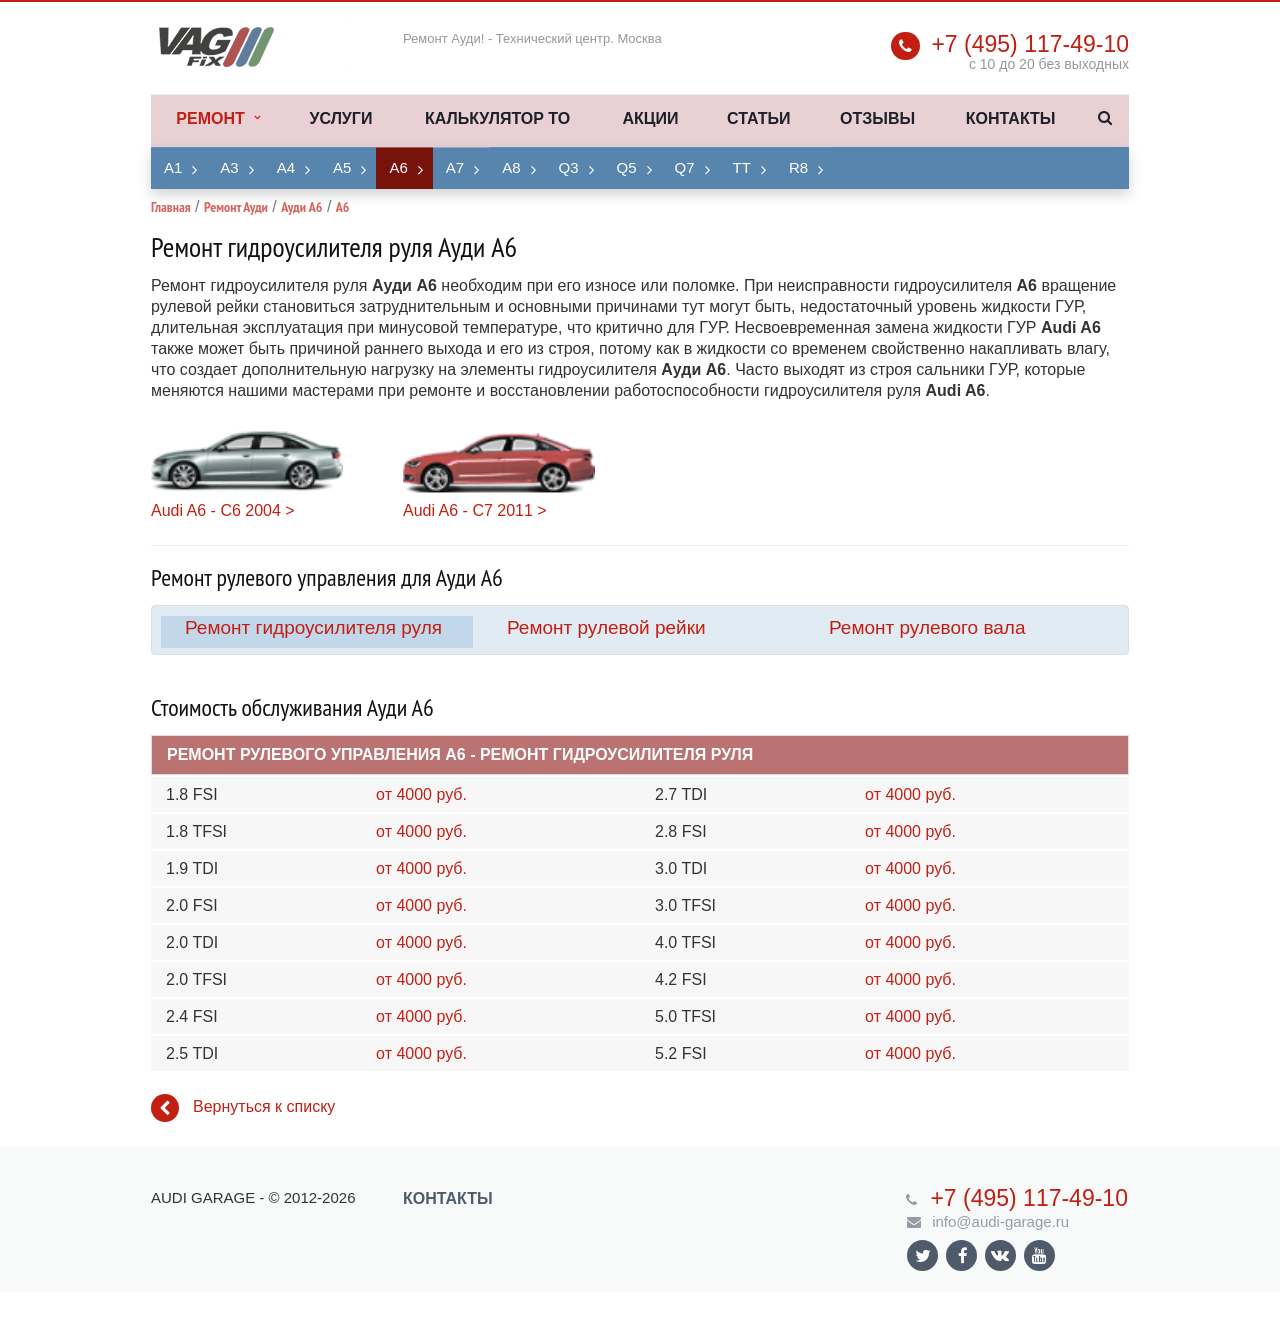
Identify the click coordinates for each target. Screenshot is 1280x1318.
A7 (455, 167)
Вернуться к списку (243, 1108)
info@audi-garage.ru (1000, 1221)
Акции (650, 118)
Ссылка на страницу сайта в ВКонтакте (1000, 1254)
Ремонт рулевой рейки (606, 627)
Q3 (569, 167)
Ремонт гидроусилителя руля (313, 627)
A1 (173, 167)
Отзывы (877, 118)
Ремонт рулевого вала (927, 627)
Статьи (758, 118)
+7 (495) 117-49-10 (1030, 44)
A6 (398, 167)
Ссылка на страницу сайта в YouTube (1039, 1255)
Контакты (1011, 118)
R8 (798, 167)
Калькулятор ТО (497, 118)
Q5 (627, 167)
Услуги (341, 118)
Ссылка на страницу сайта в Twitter (923, 1255)
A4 (286, 167)
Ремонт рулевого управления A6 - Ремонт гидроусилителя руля (460, 754)
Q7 (685, 167)
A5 (342, 167)
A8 (511, 167)
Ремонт (217, 119)
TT (742, 167)
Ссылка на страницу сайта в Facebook (963, 1255)
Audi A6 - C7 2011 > (475, 510)
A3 (229, 167)
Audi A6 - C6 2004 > (223, 510)
